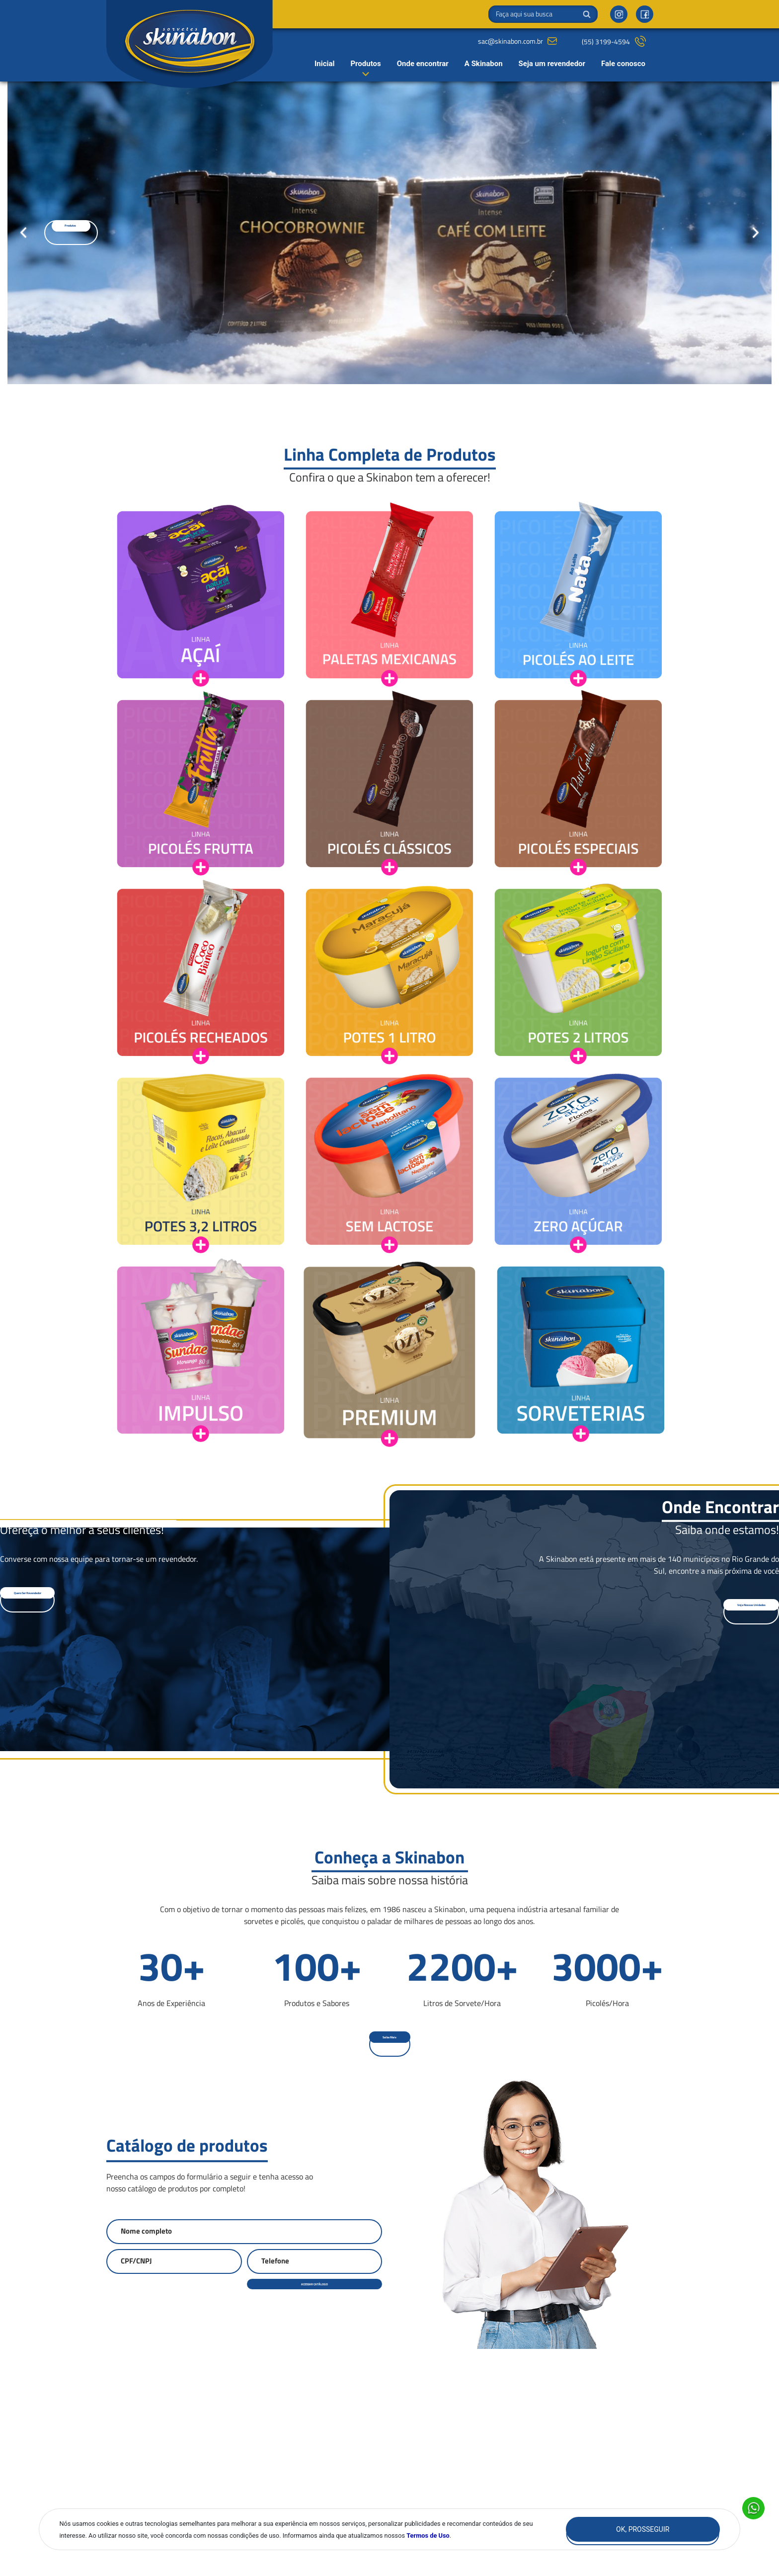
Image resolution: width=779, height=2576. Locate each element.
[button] (84, 232)
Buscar (586, 14)
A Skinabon (484, 63)
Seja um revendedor (552, 63)
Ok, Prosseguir (642, 2529)
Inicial (324, 63)
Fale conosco (623, 63)
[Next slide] (756, 233)
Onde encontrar (423, 63)
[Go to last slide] (23, 233)
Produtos (365, 63)
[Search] (543, 14)
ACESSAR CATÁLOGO (314, 2287)
